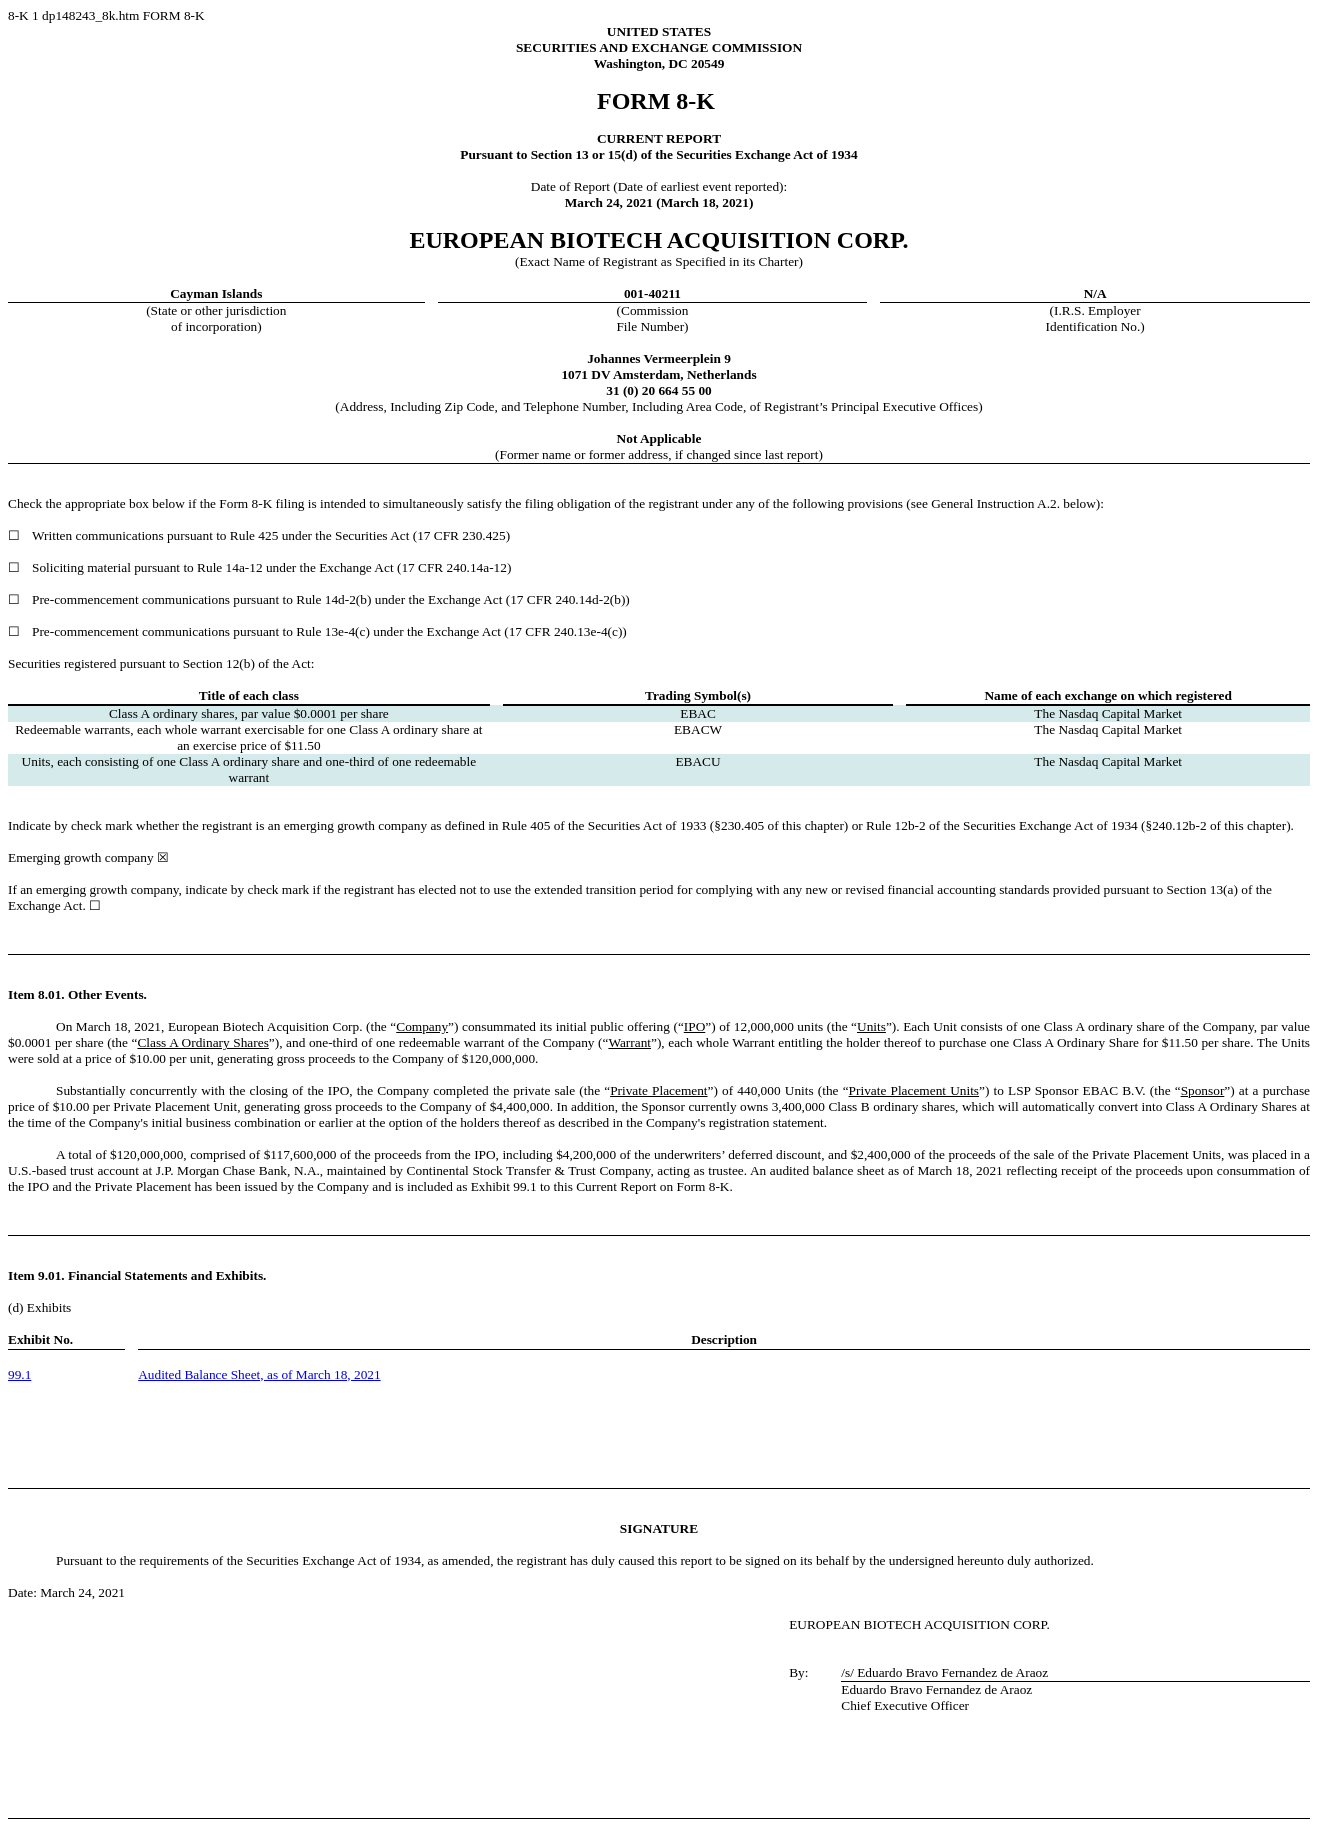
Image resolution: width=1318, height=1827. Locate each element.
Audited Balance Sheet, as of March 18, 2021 (259, 1374)
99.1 (19, 1374)
